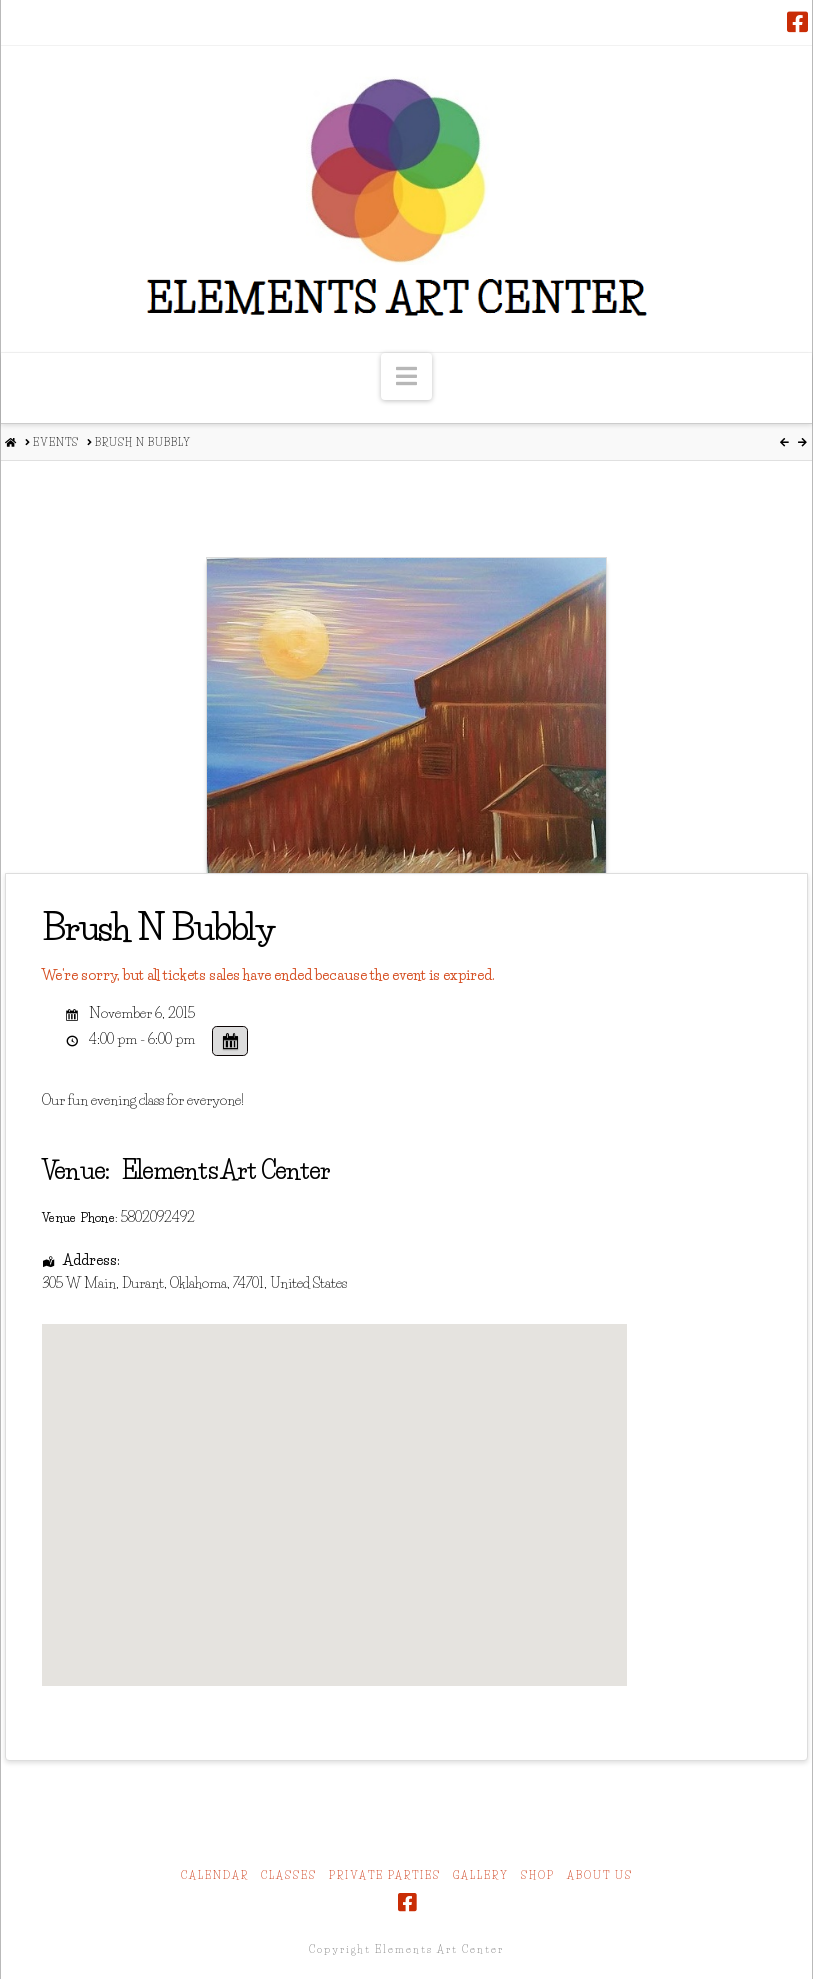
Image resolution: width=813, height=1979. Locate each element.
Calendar (215, 1875)
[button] (406, 376)
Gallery (481, 1875)
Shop (538, 1875)
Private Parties (385, 1875)
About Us (600, 1875)
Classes (289, 1875)
